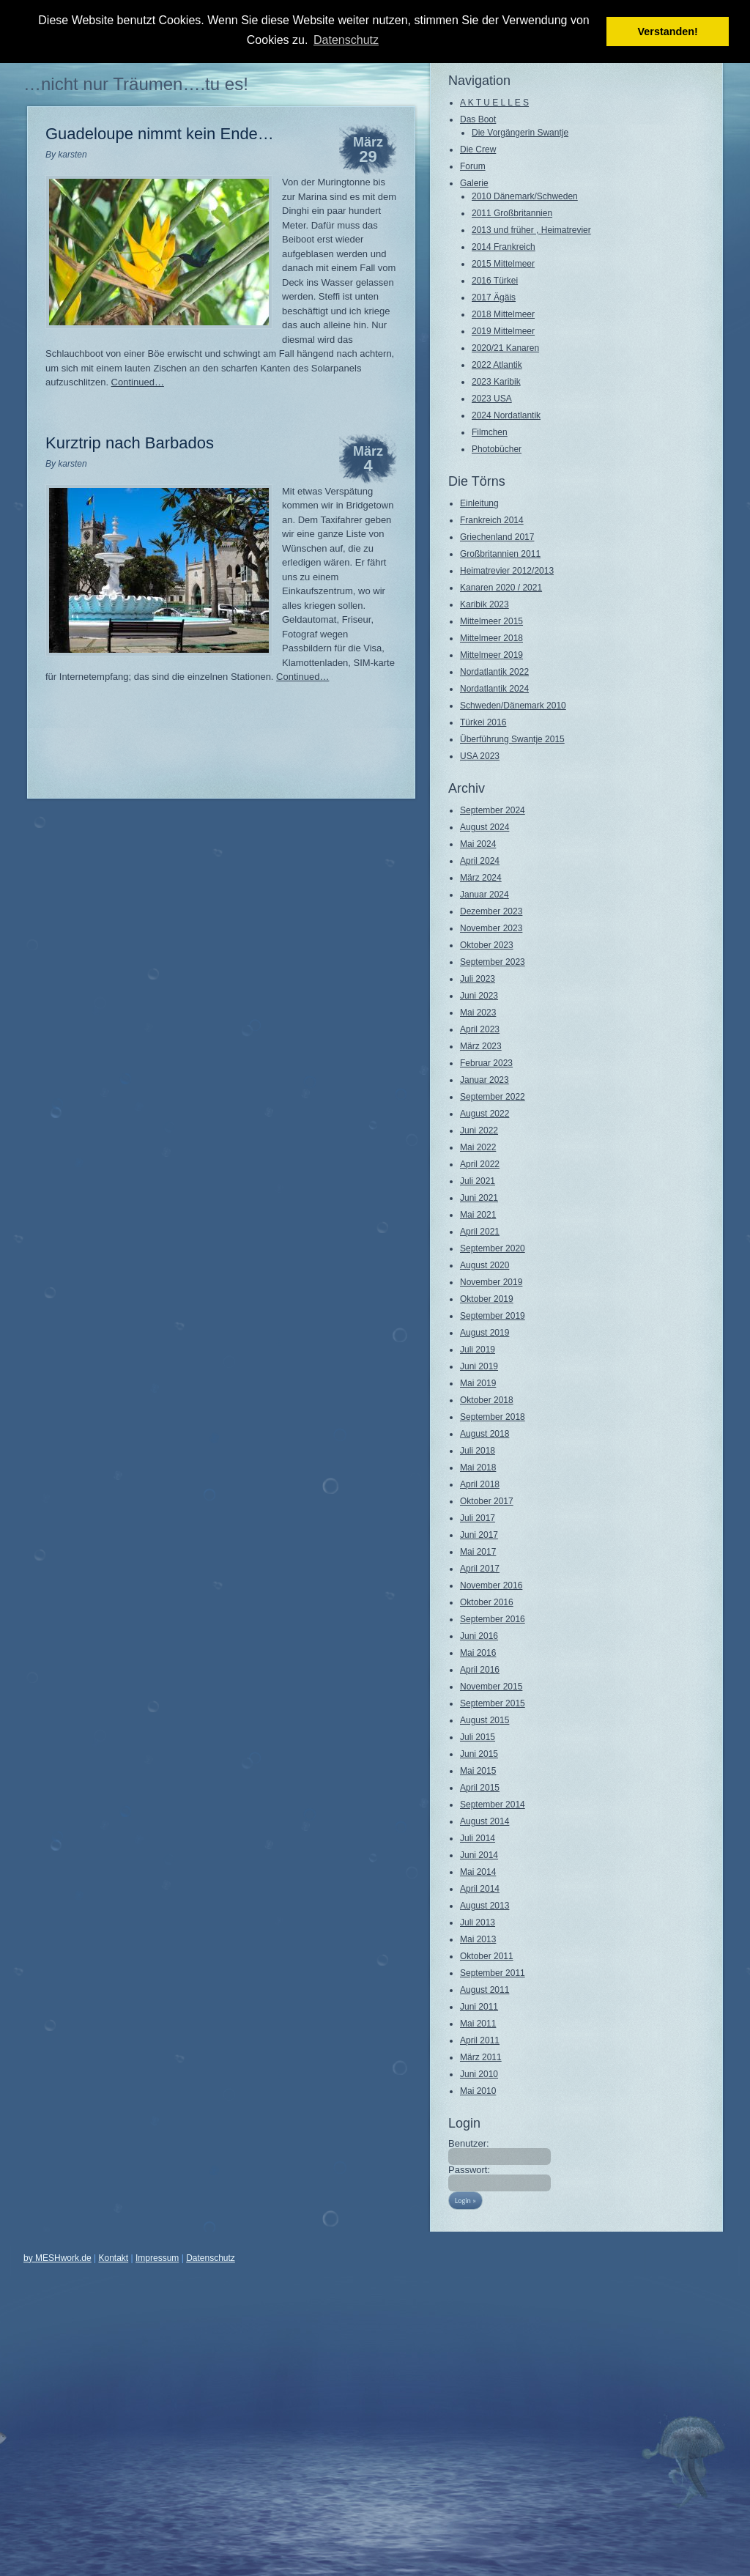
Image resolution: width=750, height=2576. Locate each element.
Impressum (157, 2258)
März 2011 (481, 2057)
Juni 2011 (479, 2007)
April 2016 (480, 1670)
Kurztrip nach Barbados (129, 443)
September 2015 (492, 1703)
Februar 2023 (486, 1063)
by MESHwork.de (57, 2258)
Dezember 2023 (491, 911)
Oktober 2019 (486, 1299)
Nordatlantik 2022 (494, 672)
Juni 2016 (479, 1636)
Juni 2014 (479, 1855)
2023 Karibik (496, 382)
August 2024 (484, 827)
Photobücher (496, 449)
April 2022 (480, 1164)
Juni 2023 (479, 996)
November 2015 (491, 1686)
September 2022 (492, 1097)
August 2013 (484, 1905)
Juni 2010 (479, 2074)
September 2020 (492, 1248)
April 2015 (480, 1788)
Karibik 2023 (484, 604)
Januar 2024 (484, 894)
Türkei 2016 (483, 722)
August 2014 (484, 1821)
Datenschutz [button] (346, 40)
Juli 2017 (477, 1518)
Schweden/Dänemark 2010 (513, 705)
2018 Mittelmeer (503, 314)
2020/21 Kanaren (505, 348)
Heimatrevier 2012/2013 (507, 571)
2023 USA (492, 398)
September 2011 (492, 1973)
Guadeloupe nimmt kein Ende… (159, 134)
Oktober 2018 (486, 1400)
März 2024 (481, 878)
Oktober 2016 (486, 1602)
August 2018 (484, 1434)
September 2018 (492, 1417)
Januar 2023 (484, 1080)
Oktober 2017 (486, 1501)
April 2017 (480, 1568)
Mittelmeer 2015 (491, 621)
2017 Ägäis (494, 297)
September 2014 (492, 1804)
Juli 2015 (477, 1737)
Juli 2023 (477, 979)
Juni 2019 (479, 1366)
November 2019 (491, 1282)
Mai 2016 (478, 1653)
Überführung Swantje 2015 (512, 739)
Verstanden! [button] (668, 31)
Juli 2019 (477, 1349)
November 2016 (491, 1585)
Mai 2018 (478, 1467)
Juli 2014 (477, 1838)
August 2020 (484, 1265)
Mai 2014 (478, 1872)
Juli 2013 (477, 1922)
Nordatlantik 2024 (494, 689)
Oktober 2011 (486, 1956)
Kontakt (114, 2258)
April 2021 (480, 1231)
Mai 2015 (478, 1771)
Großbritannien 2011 (500, 554)
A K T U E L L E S (494, 102)
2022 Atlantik (497, 365)
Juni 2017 (479, 1535)
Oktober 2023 (486, 945)
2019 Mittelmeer (503, 331)
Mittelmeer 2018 (491, 638)
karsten (72, 154)
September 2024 (492, 810)
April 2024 (480, 861)
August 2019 (484, 1333)
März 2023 (481, 1046)
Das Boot (478, 119)
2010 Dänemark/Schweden (525, 196)
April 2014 (480, 1889)
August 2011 (484, 1990)
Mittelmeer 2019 (491, 655)
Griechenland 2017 (497, 537)
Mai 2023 (478, 1012)
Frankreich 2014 (492, 520)
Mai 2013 (478, 1939)
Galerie (474, 183)
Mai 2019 (478, 1383)
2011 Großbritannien (512, 213)
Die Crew (478, 149)
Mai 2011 (478, 2023)
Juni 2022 (479, 1130)
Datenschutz (210, 2258)
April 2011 (480, 2040)
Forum (473, 166)
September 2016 (492, 1619)
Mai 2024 (478, 844)
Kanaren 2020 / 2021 (501, 587)
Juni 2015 (479, 1754)
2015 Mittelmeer (503, 264)
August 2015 (484, 1720)
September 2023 (492, 962)
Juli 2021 (477, 1181)
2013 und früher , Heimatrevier (531, 230)
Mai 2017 (478, 1552)
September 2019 (492, 1316)
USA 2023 (480, 756)
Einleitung (479, 503)
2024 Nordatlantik (506, 415)
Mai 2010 (478, 2091)
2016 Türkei (495, 280)
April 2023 (480, 1029)
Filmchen (490, 432)
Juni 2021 (479, 1198)
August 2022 (484, 1114)
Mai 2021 (478, 1215)
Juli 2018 (477, 1451)
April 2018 (480, 1484)
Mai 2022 (478, 1147)
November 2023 (491, 928)
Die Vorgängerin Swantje (520, 132)
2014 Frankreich (503, 247)
